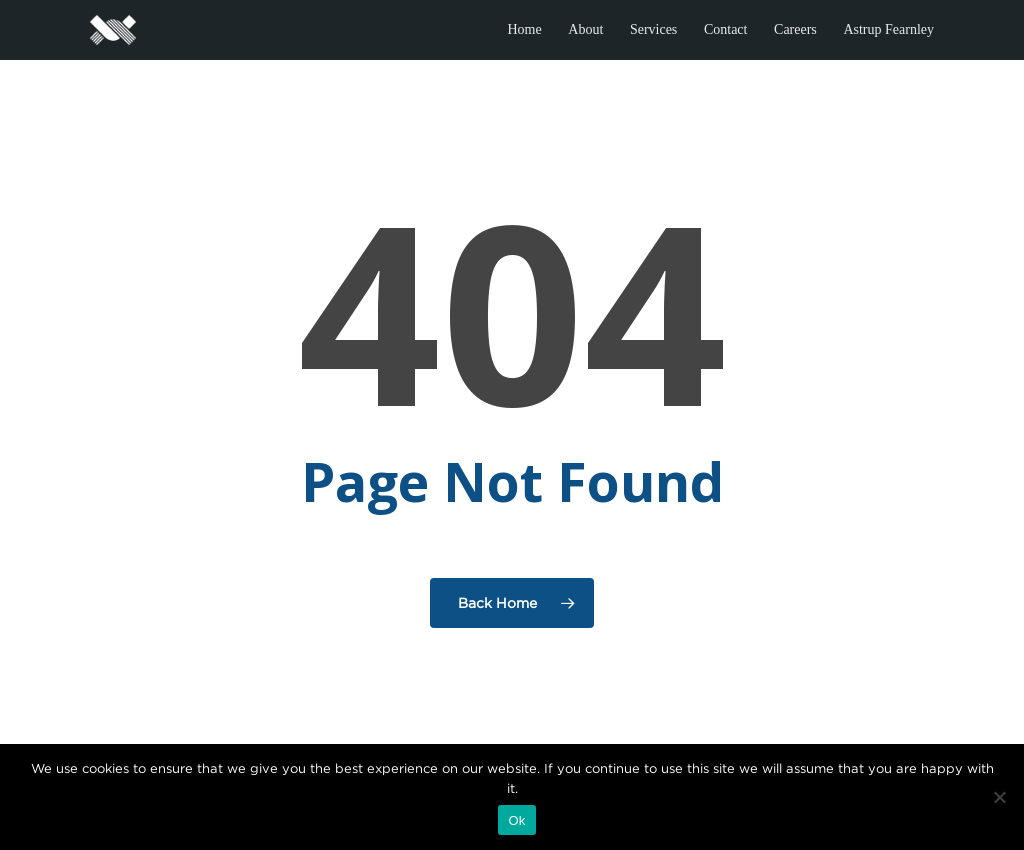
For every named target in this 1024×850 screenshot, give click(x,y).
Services (653, 29)
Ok (516, 820)
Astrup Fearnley (888, 29)
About (585, 29)
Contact (726, 29)
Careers (795, 29)
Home (524, 29)
